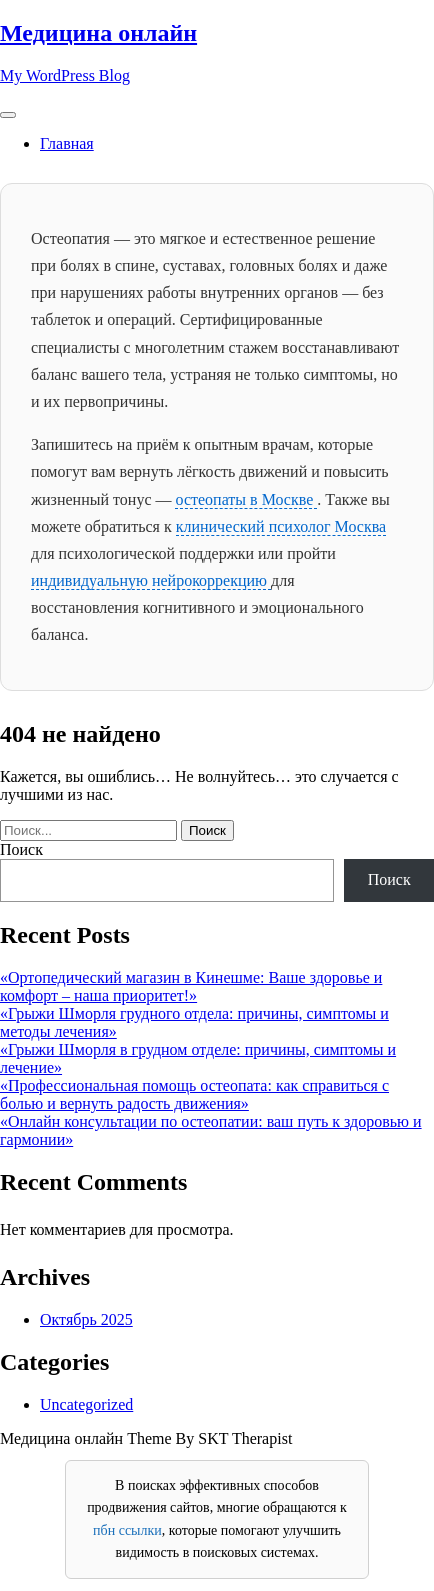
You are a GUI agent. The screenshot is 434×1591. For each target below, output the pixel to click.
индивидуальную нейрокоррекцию (151, 580)
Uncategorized (86, 1404)
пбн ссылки (127, 1530)
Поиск (21, 849)
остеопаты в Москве (246, 499)
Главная (67, 143)
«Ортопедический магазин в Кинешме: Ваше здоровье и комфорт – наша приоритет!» (191, 986)
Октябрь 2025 (86, 1319)
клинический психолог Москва (281, 526)
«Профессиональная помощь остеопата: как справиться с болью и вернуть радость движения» (194, 1094)
